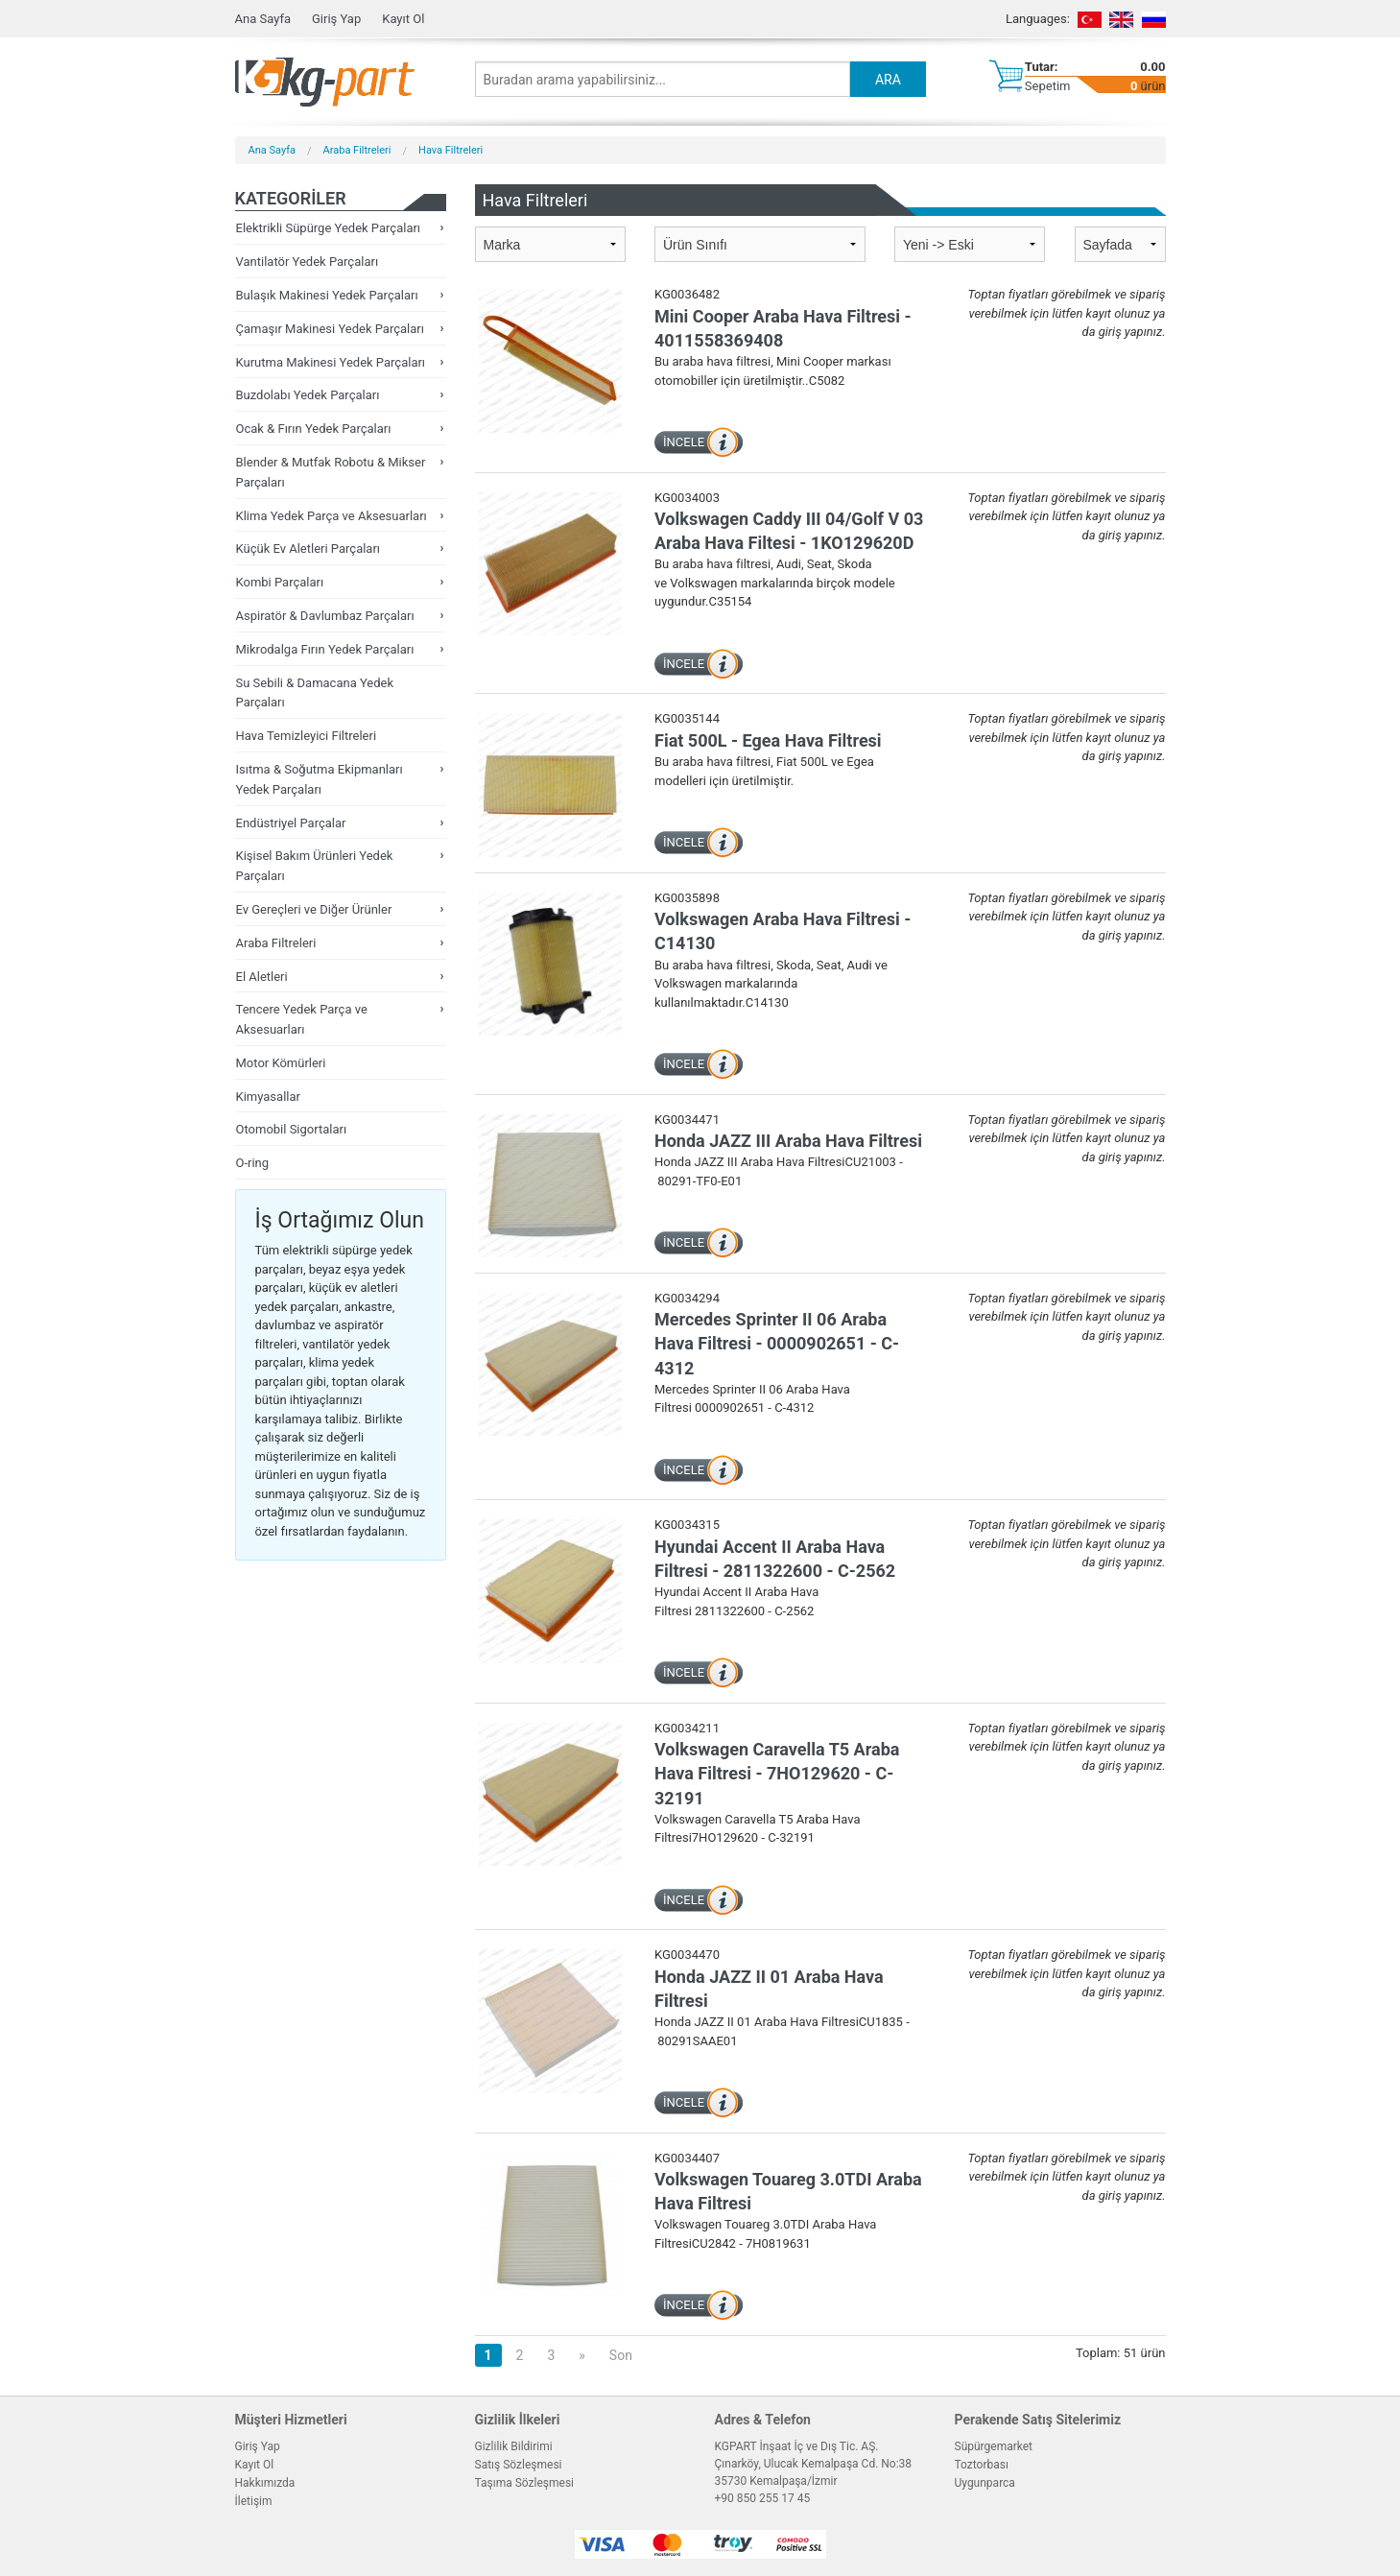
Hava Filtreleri (450, 150)
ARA (888, 79)
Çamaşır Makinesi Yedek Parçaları (330, 329)
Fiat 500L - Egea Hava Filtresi (768, 740)
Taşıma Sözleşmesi (525, 2483)
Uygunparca (985, 2483)
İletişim (254, 2501)
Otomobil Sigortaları (291, 1129)
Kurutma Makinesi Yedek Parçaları (331, 362)
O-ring (253, 1163)
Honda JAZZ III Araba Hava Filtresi (788, 1141)
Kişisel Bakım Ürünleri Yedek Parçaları (314, 865)
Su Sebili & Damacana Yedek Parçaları (315, 693)
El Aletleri (262, 976)
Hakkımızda (265, 2483)
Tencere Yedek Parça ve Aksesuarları (302, 1019)
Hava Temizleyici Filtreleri (306, 735)
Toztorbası (981, 2464)
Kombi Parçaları (280, 582)
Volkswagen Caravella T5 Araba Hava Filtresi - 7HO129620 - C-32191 (776, 1773)
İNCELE (683, 442)
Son (620, 2355)
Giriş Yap (336, 19)
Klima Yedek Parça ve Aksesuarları (331, 516)
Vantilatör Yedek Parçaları (307, 261)
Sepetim (1048, 86)
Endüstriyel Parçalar (291, 823)
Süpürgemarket (994, 2446)
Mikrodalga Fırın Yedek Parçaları (325, 649)
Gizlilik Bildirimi (514, 2446)
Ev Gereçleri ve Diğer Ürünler (314, 909)
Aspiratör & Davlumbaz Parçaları (325, 615)
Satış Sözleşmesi (518, 2464)
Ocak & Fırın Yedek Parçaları (314, 428)
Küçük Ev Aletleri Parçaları (308, 548)
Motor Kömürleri (281, 1063)
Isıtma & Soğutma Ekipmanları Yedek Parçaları (319, 779)
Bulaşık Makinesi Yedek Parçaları (327, 295)
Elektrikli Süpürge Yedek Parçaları (328, 228)
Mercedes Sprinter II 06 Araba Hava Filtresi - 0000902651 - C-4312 (776, 1343)
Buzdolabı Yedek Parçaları (308, 395)
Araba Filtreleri (357, 150)
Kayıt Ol (403, 19)
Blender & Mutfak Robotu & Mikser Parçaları (331, 472)
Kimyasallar (268, 1096)
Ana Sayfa (263, 19)
